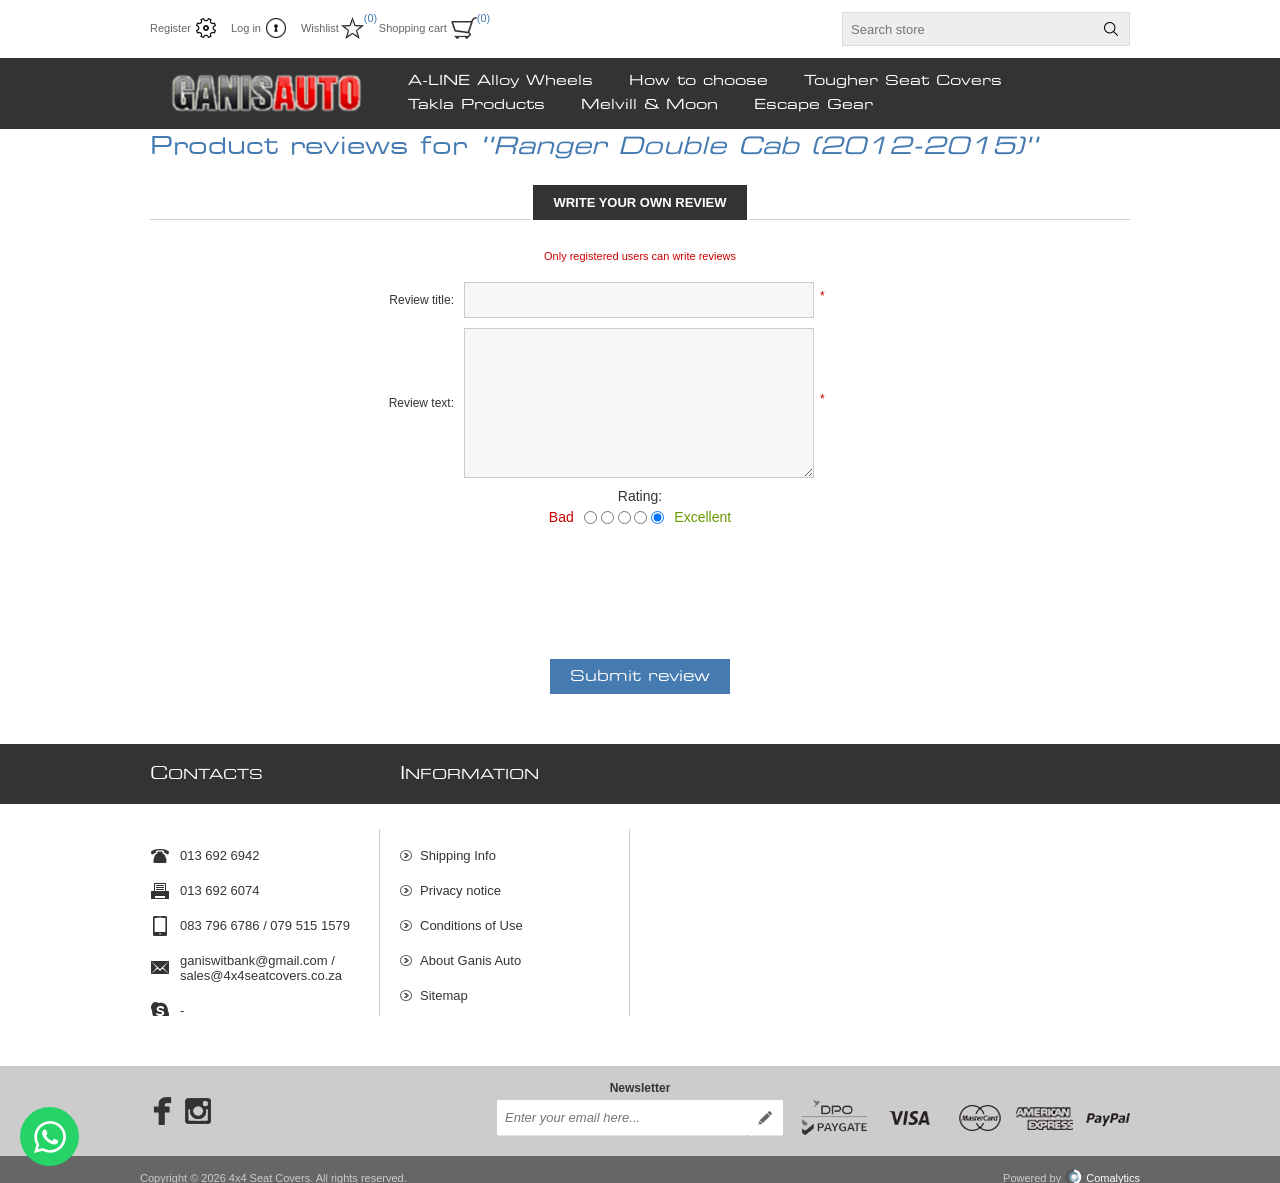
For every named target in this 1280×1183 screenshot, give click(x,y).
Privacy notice (460, 881)
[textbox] (968, 29)
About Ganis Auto (470, 951)
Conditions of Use (471, 916)
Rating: (640, 496)
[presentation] (640, 580)
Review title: (421, 300)
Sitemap (444, 986)
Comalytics (1103, 1161)
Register (170, 28)
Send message (49, 1136)
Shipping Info (458, 846)
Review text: (421, 403)
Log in (246, 28)
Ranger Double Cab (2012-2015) (758, 147)
